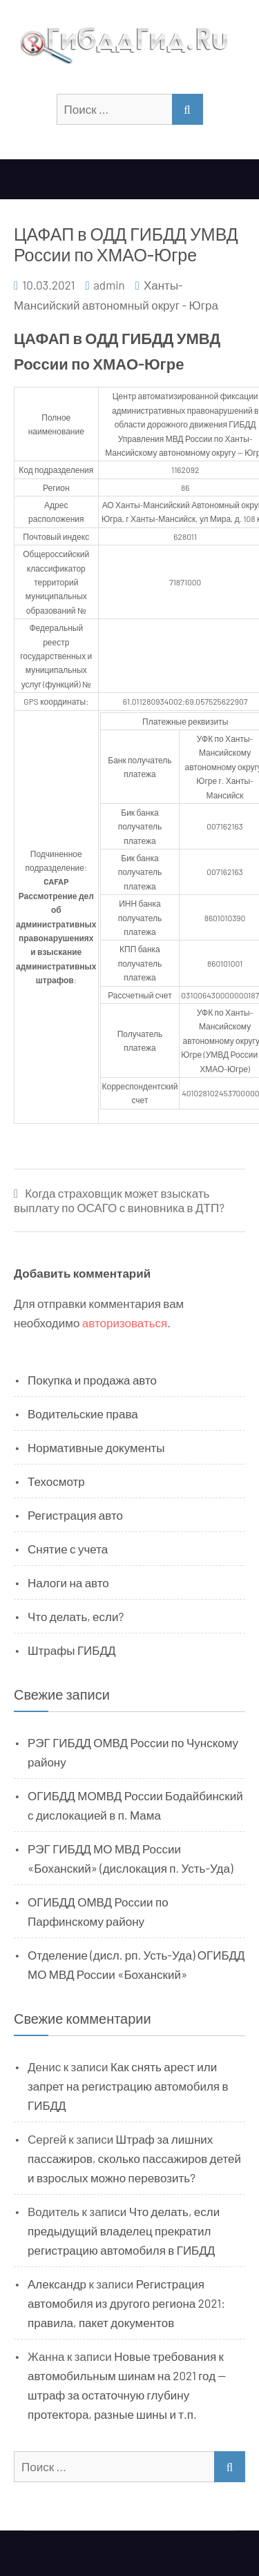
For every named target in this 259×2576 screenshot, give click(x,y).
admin (109, 285)
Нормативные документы (96, 1447)
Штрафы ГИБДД (72, 1650)
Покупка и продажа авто (92, 1380)
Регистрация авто (75, 1515)
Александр (57, 2284)
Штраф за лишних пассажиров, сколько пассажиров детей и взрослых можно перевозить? (134, 2158)
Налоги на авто (68, 1582)
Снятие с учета (68, 1549)
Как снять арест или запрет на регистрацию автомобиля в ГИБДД (128, 2086)
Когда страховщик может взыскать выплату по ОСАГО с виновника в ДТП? (119, 1200)
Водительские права (83, 1413)
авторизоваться (124, 1322)
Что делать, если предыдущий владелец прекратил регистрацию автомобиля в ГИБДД (124, 2230)
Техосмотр (56, 1481)
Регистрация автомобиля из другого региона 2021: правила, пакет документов (126, 2303)
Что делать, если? (76, 1616)
